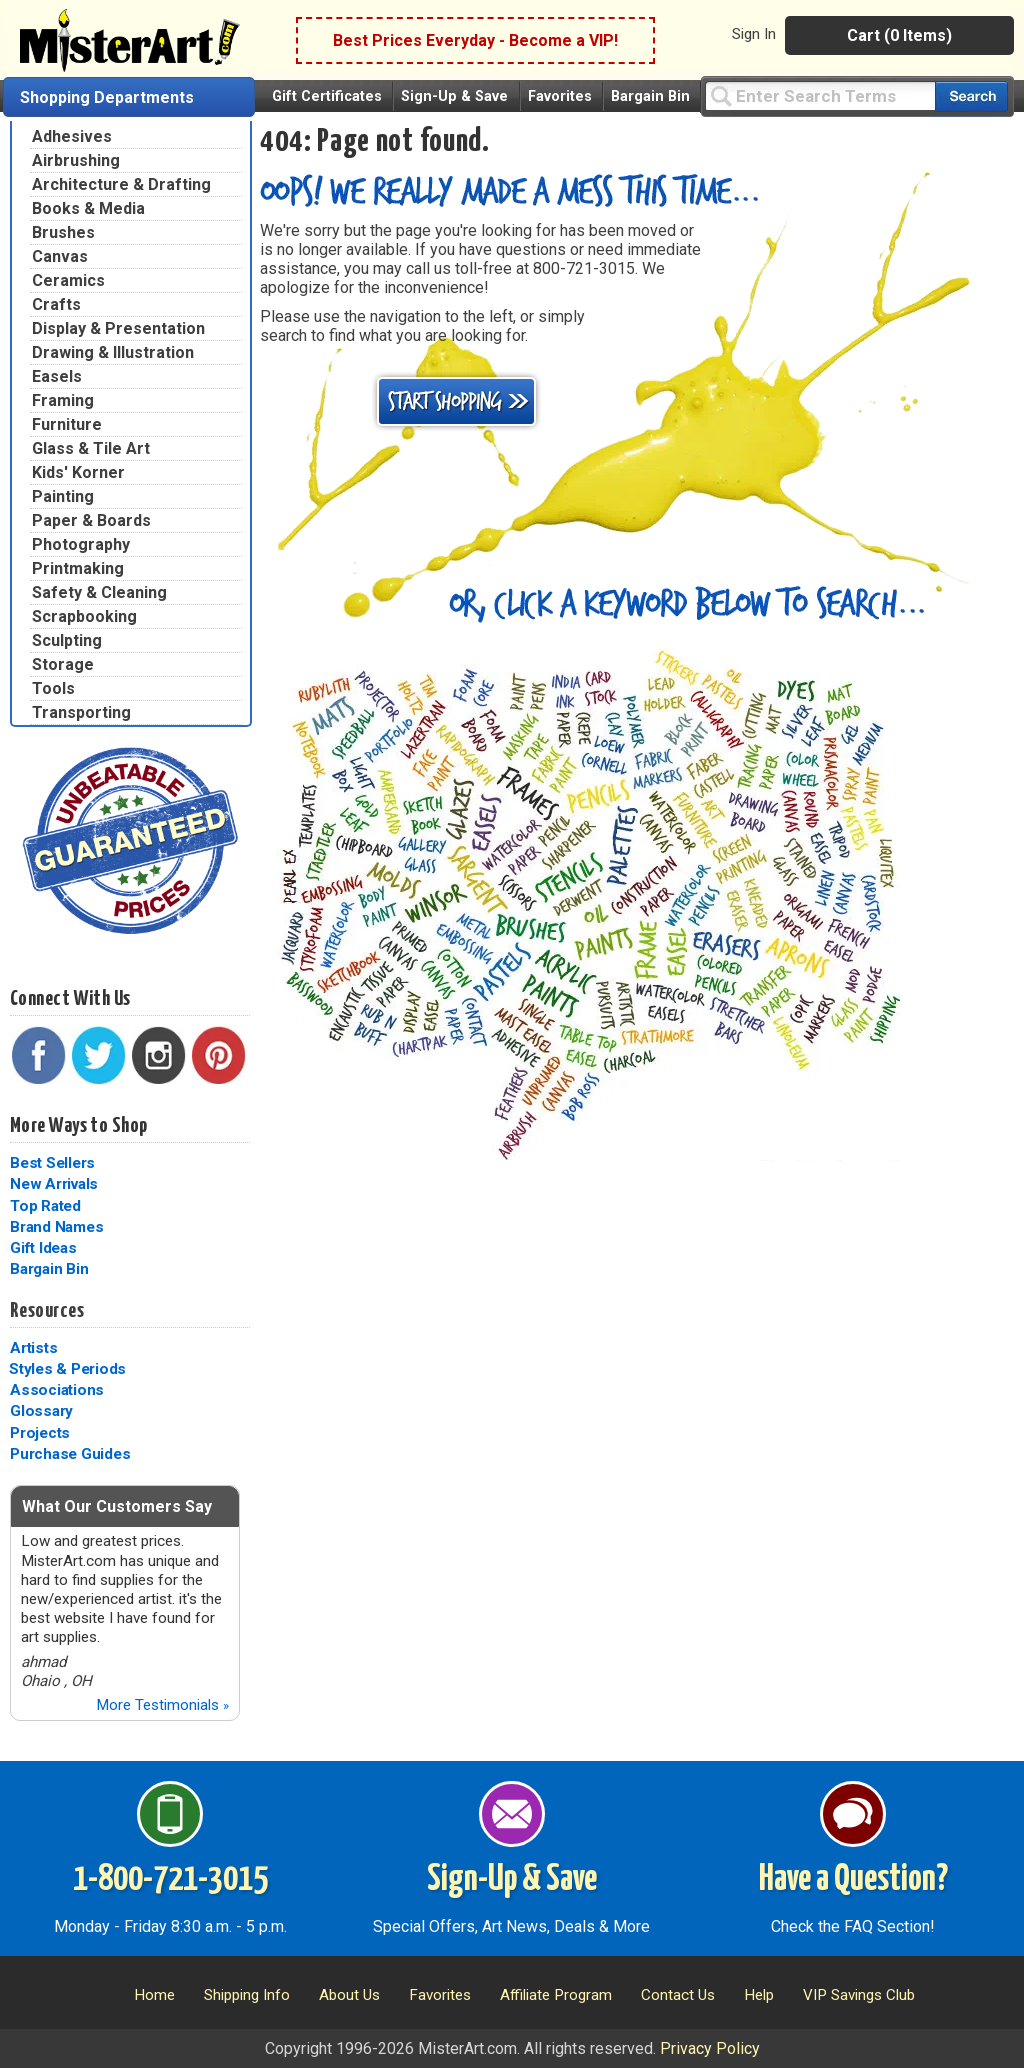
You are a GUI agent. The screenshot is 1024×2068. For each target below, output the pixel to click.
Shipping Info (247, 1995)
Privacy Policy (710, 2048)
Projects (40, 1433)
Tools (53, 688)
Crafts (56, 304)
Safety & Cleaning (99, 592)
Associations (57, 1390)
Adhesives (72, 136)
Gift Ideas (43, 1248)
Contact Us (678, 1995)
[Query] (820, 95)
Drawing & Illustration (113, 352)
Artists (33, 1348)
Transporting (81, 712)
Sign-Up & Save (454, 96)
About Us (349, 1995)
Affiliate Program (556, 1995)
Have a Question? (853, 1880)
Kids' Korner (78, 472)
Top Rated (45, 1206)
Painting (63, 496)
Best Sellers (52, 1163)
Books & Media (88, 208)
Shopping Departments (107, 97)
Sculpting (67, 640)
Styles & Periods (67, 1369)
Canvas (60, 256)
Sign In (754, 34)
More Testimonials (162, 1705)
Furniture (67, 424)
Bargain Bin (650, 96)
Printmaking (78, 568)
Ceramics (68, 280)
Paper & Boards (91, 520)
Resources (47, 1311)
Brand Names (56, 1227)
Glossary (41, 1411)
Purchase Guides (70, 1454)
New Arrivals (54, 1184)
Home (154, 1995)
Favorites (560, 96)
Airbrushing (76, 160)
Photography (81, 544)
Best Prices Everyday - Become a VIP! (475, 40)
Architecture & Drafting (121, 184)
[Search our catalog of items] (971, 96)
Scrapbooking (84, 616)
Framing (63, 400)
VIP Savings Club (859, 1995)
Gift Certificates (327, 96)
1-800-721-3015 (170, 1880)
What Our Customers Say (117, 1506)
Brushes (63, 232)
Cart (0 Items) (899, 35)
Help (759, 1995)
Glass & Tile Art (91, 448)
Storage (63, 664)
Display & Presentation (118, 328)
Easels (57, 376)
